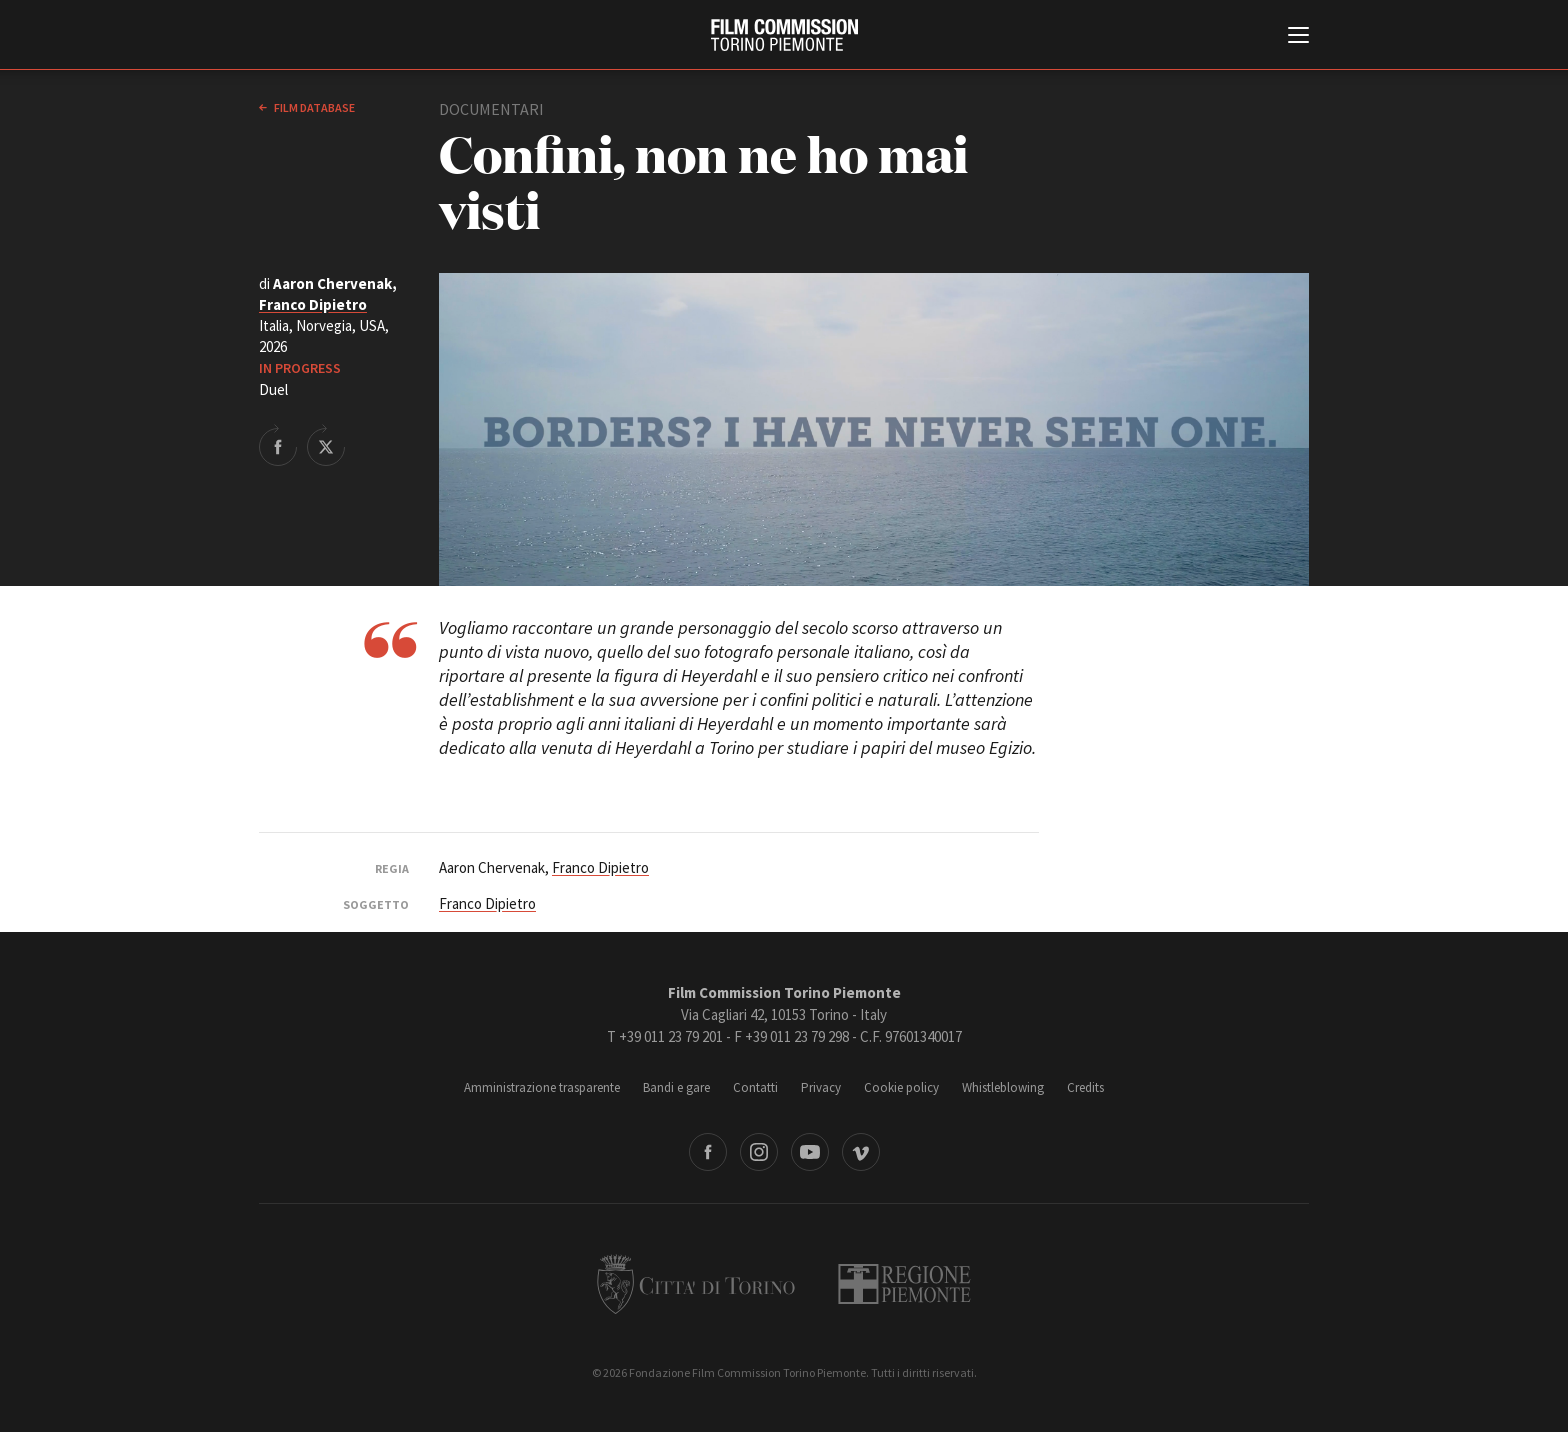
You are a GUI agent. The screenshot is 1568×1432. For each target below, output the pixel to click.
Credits (1085, 1087)
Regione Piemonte (904, 1284)
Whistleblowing (1003, 1087)
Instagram (759, 1152)
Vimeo (861, 1152)
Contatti (755, 1087)
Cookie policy (901, 1087)
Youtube (810, 1152)
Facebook (708, 1152)
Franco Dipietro (313, 304)
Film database (313, 107)
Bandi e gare (676, 1087)
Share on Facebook (278, 445)
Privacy (821, 1087)
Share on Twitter (326, 445)
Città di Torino (696, 1284)
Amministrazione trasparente (542, 1087)
